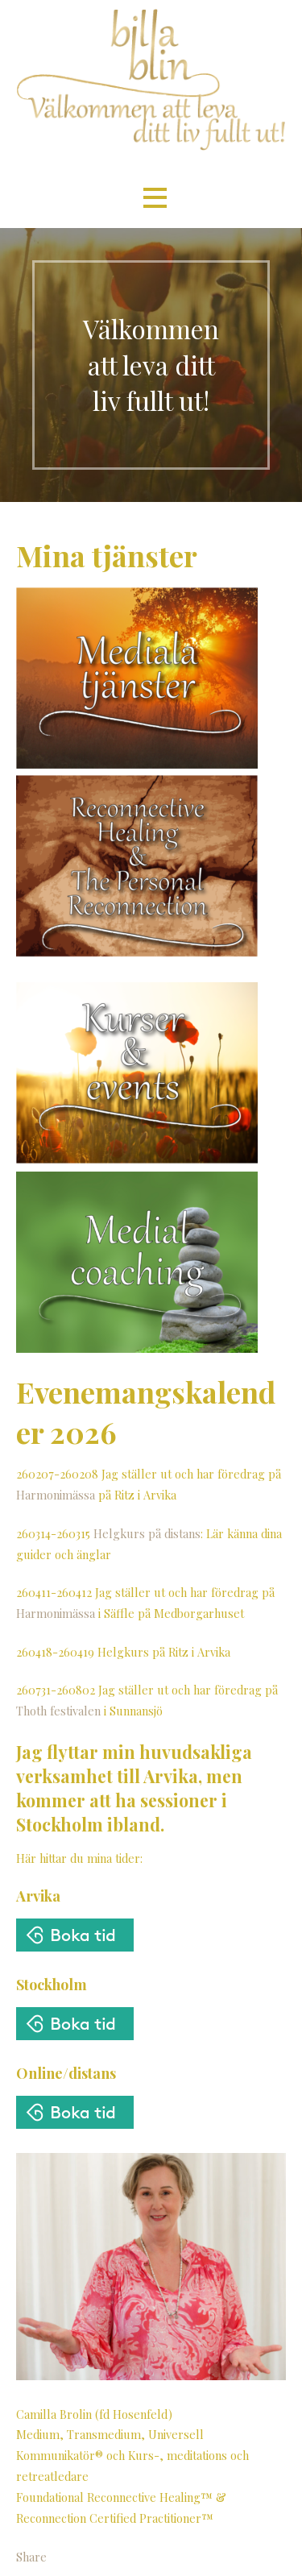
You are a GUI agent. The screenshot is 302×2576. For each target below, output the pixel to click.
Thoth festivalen (58, 1711)
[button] (155, 198)
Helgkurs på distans (147, 1533)
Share (31, 2557)
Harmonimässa (55, 1495)
